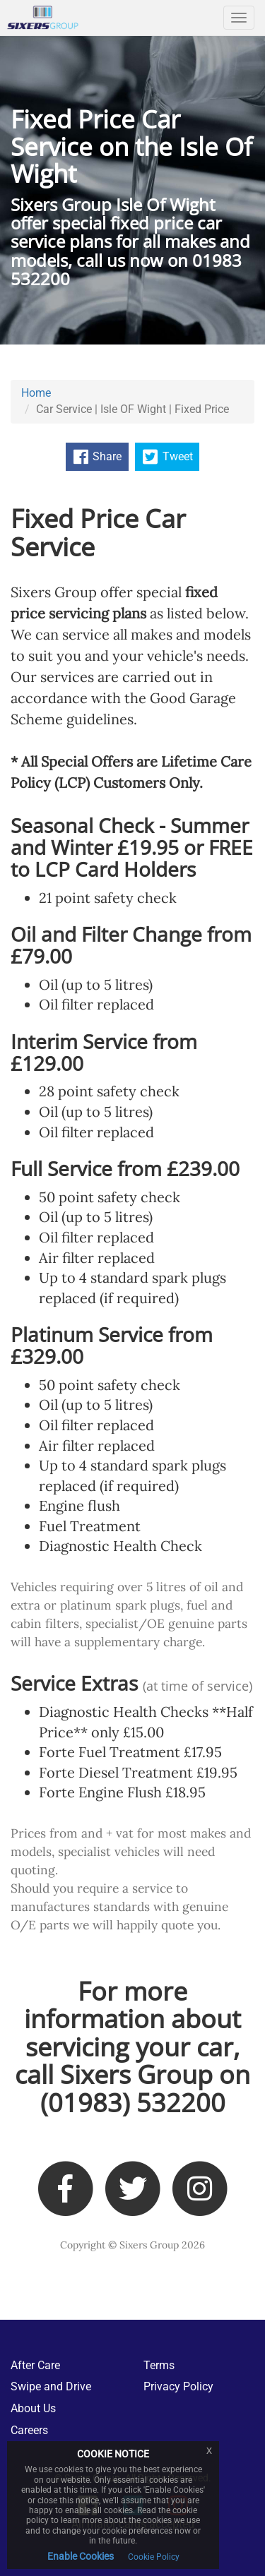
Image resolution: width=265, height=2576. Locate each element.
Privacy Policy (178, 2386)
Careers (29, 2430)
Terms (159, 2365)
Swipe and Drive (51, 2386)
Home (36, 393)
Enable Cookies (80, 2556)
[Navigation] (238, 18)
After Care (35, 2365)
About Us (33, 2408)
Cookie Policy (153, 2557)
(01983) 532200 (132, 2102)
